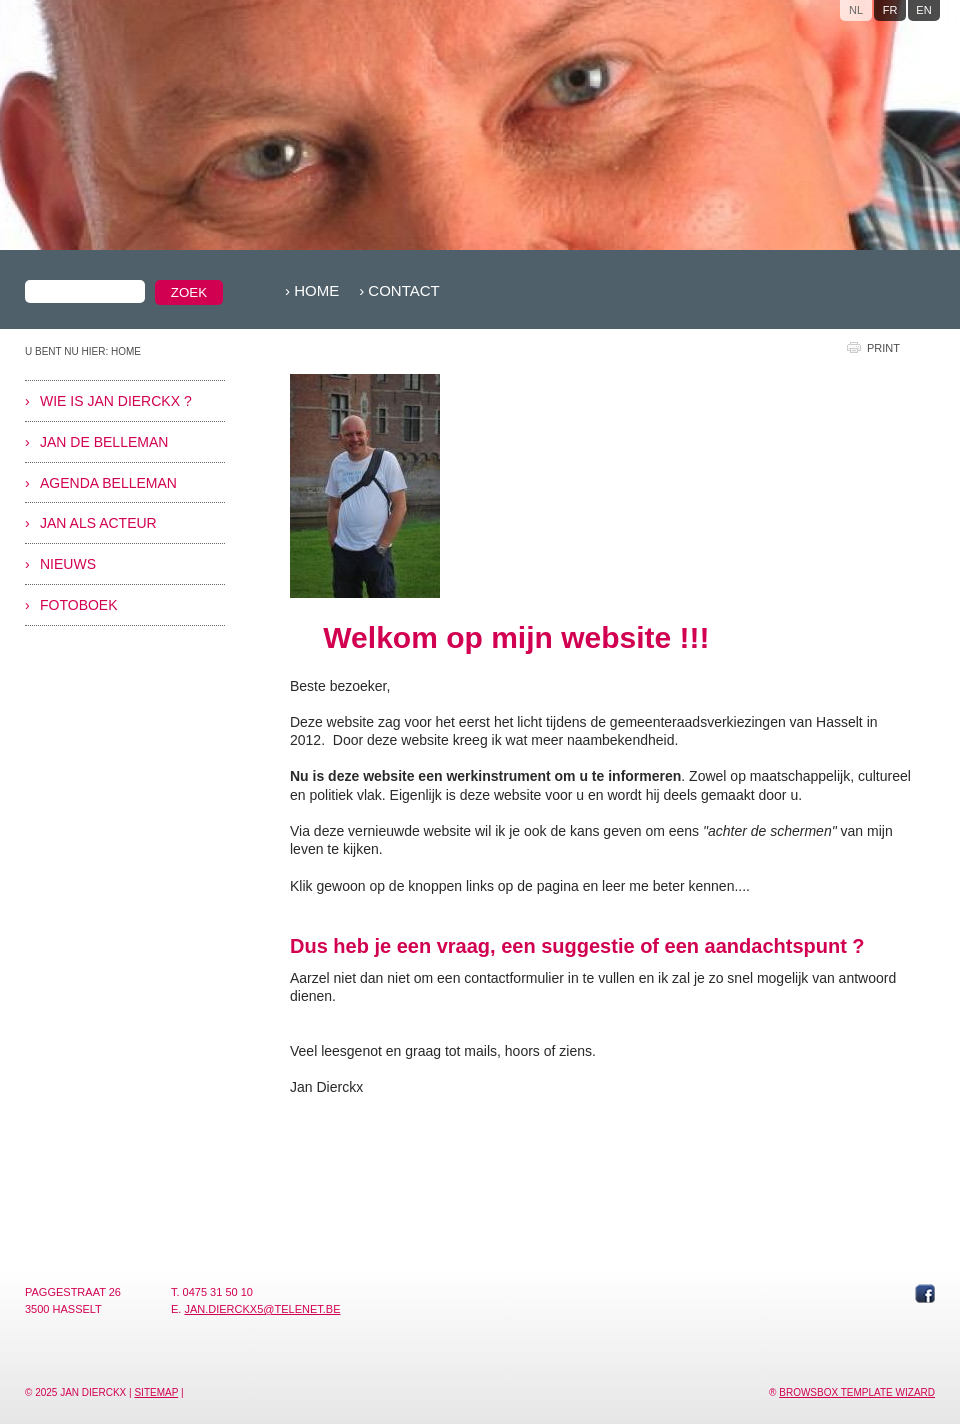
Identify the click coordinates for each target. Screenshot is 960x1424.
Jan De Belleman (104, 442)
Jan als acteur (98, 523)
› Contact (399, 290)
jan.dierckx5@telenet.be (262, 1309)
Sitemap (156, 1392)
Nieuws (68, 564)
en (923, 10)
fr (890, 10)
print (883, 348)
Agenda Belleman (108, 483)
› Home (312, 290)
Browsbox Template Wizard (857, 1392)
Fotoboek (79, 605)
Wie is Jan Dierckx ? (116, 401)
